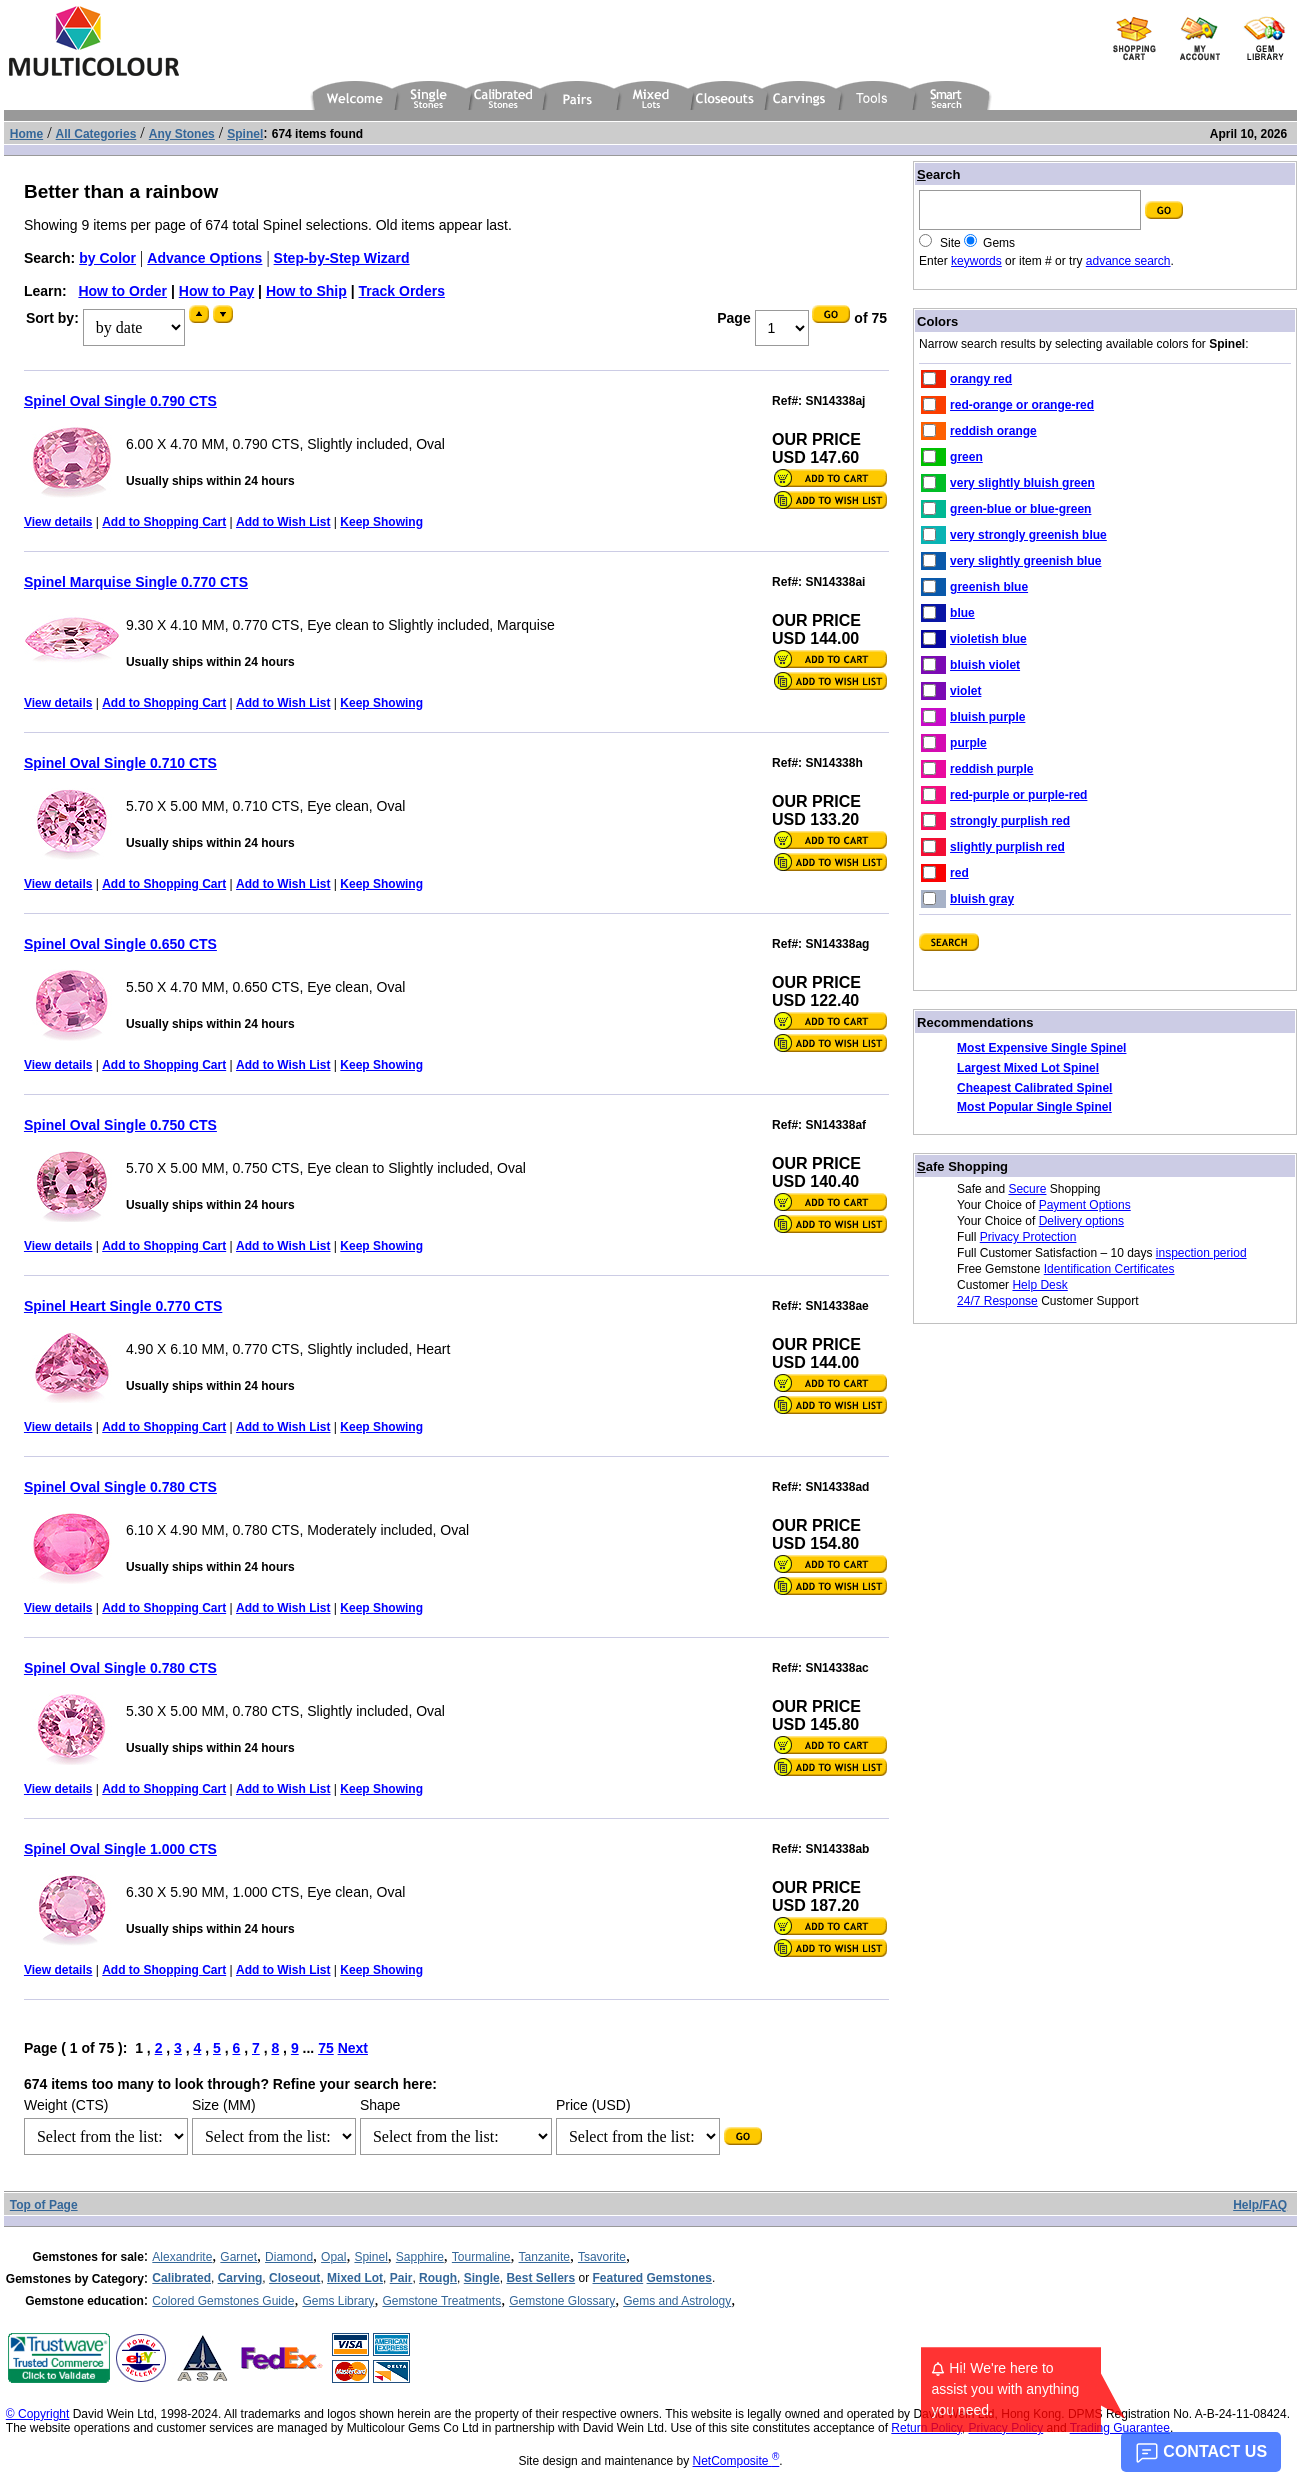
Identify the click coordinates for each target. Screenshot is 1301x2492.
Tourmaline (481, 2257)
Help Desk (1039, 1285)
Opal (333, 2257)
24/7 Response (997, 1301)
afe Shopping (962, 1166)
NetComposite (736, 2461)
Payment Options (1085, 1205)
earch (938, 174)
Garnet (238, 2257)
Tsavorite (602, 2257)
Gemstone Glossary (562, 2301)
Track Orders (402, 291)
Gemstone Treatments (441, 2301)
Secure (1027, 1189)
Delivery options (1081, 1221)
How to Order (122, 291)
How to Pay (216, 291)
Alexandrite (182, 2257)
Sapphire (420, 2257)
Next (353, 2048)
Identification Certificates (1109, 1269)
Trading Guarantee (1120, 2428)
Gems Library (338, 2301)
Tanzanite (544, 2257)
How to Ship (306, 291)
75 (326, 2048)
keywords (976, 261)
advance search (1128, 261)
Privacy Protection (1028, 1237)
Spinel (370, 2257)
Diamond (289, 2257)
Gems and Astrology (677, 2301)
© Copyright (38, 2414)
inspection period (1201, 1253)
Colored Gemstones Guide (223, 2301)
